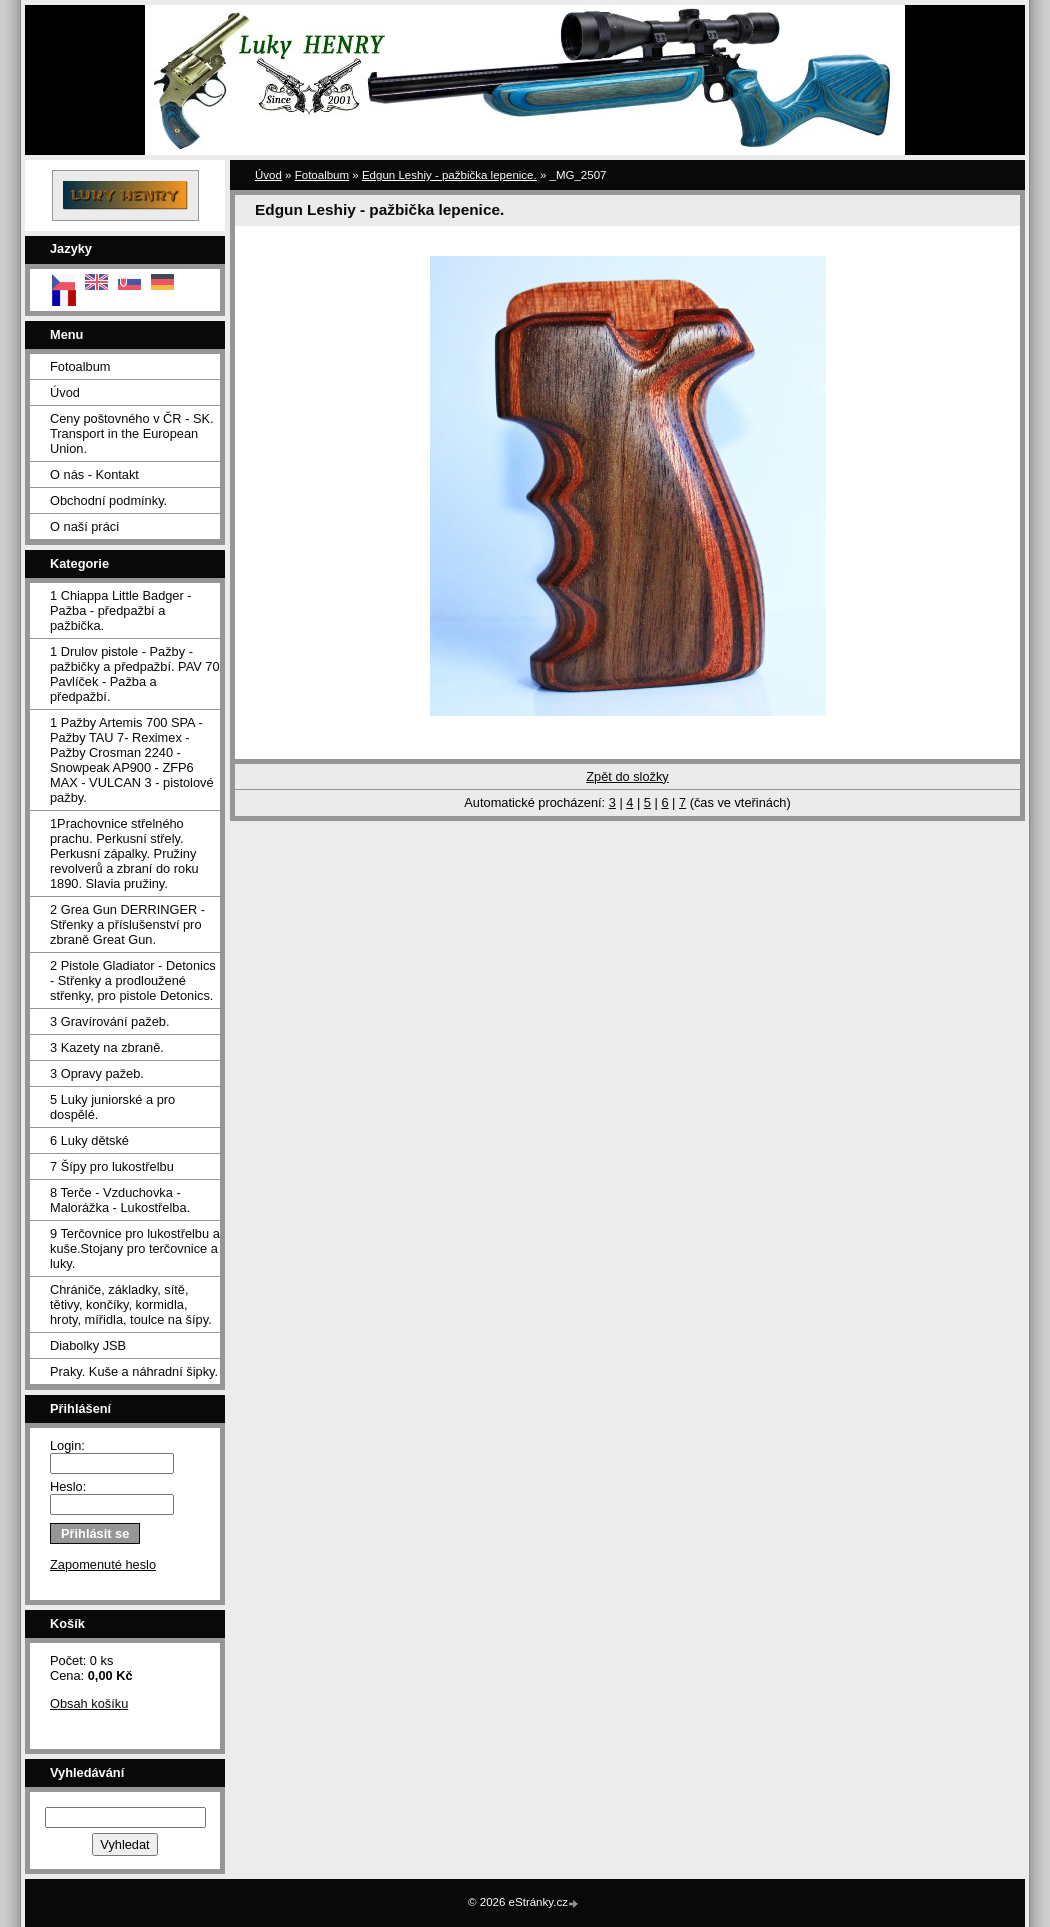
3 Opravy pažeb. (97, 1073)
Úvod (65, 392)
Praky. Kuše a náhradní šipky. (134, 1371)
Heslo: (68, 1486)
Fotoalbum (80, 366)
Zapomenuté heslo (103, 1564)
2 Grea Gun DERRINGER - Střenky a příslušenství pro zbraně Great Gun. (127, 924)
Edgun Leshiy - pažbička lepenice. (449, 175)
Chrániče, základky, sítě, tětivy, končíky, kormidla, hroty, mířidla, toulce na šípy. (131, 1304)
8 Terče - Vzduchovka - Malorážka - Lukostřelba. (120, 1200)
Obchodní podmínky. (108, 500)
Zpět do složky (627, 776)
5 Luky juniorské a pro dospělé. (112, 1107)
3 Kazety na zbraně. (107, 1047)
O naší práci (84, 526)
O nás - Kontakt (94, 474)
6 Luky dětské (89, 1140)
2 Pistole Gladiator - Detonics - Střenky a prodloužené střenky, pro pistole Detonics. (133, 980)
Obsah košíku (89, 1703)
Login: (67, 1445)
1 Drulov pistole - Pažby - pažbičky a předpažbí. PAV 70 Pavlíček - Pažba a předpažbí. (135, 674)
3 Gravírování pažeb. (110, 1021)
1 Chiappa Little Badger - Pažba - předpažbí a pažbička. (121, 610)
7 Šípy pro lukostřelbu (112, 1166)
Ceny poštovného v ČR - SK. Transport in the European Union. (132, 433)
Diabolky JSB (88, 1345)
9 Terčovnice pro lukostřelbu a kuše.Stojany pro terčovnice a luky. (135, 1248)
